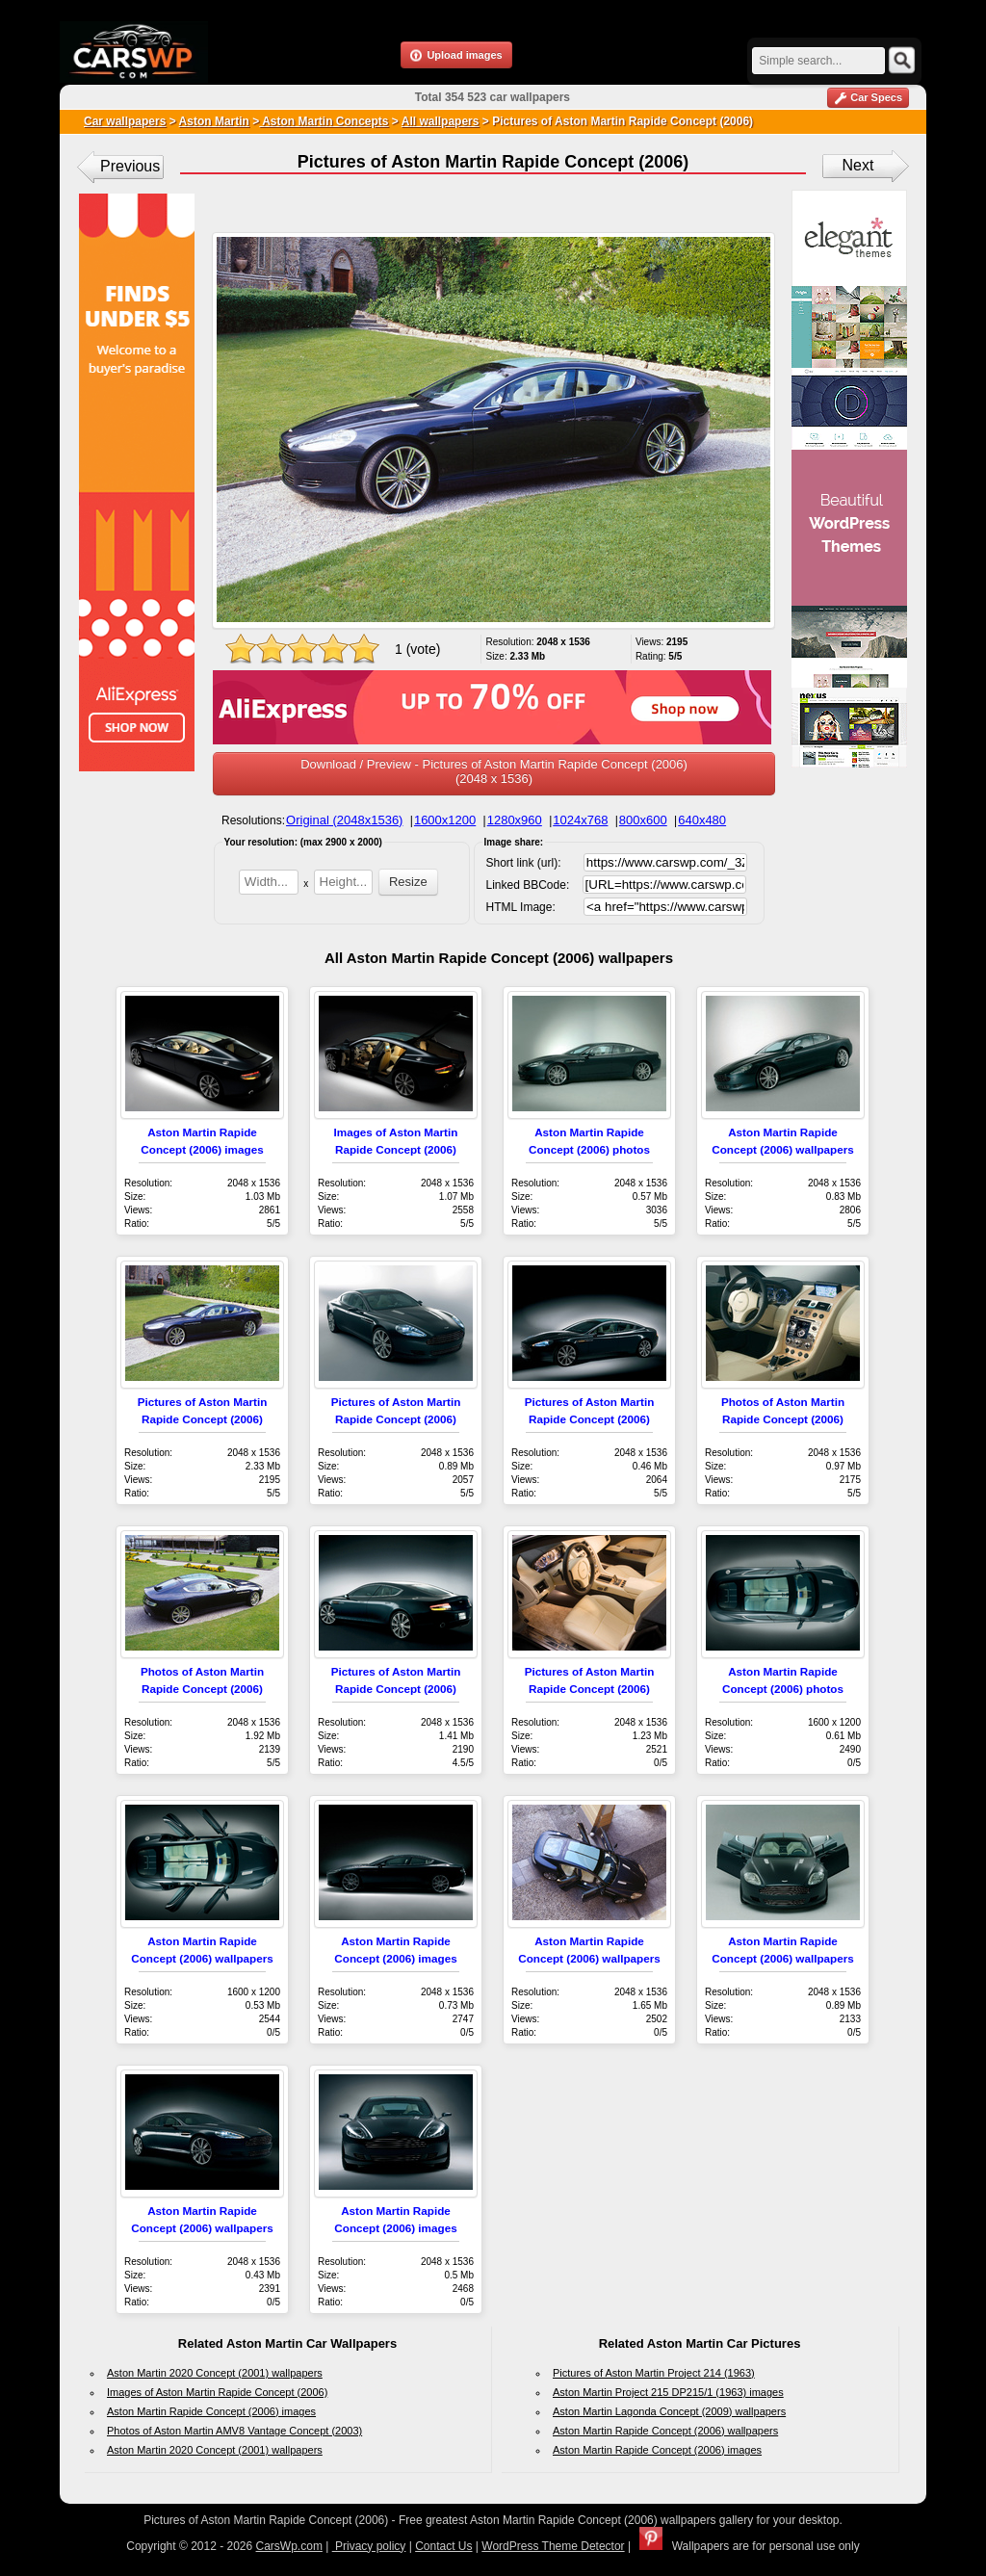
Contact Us (443, 2546)
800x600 (643, 820)
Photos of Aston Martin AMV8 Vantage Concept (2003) (234, 2430)
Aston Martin (214, 121)
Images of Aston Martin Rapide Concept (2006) (217, 2392)
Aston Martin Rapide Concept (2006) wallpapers (665, 2430)
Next (858, 165)
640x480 (702, 820)
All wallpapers (441, 121)
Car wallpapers (125, 121)
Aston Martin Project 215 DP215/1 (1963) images (668, 2392)
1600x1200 (445, 820)
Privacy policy (369, 2546)
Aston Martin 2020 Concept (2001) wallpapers (215, 2373)
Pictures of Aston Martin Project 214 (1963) (654, 2373)
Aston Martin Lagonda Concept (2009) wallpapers (669, 2411)
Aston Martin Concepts (323, 121)
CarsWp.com (289, 2546)
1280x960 (514, 820)
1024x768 (580, 820)
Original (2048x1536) (344, 820)
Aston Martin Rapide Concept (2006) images (211, 2411)
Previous (130, 166)
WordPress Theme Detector (552, 2546)
